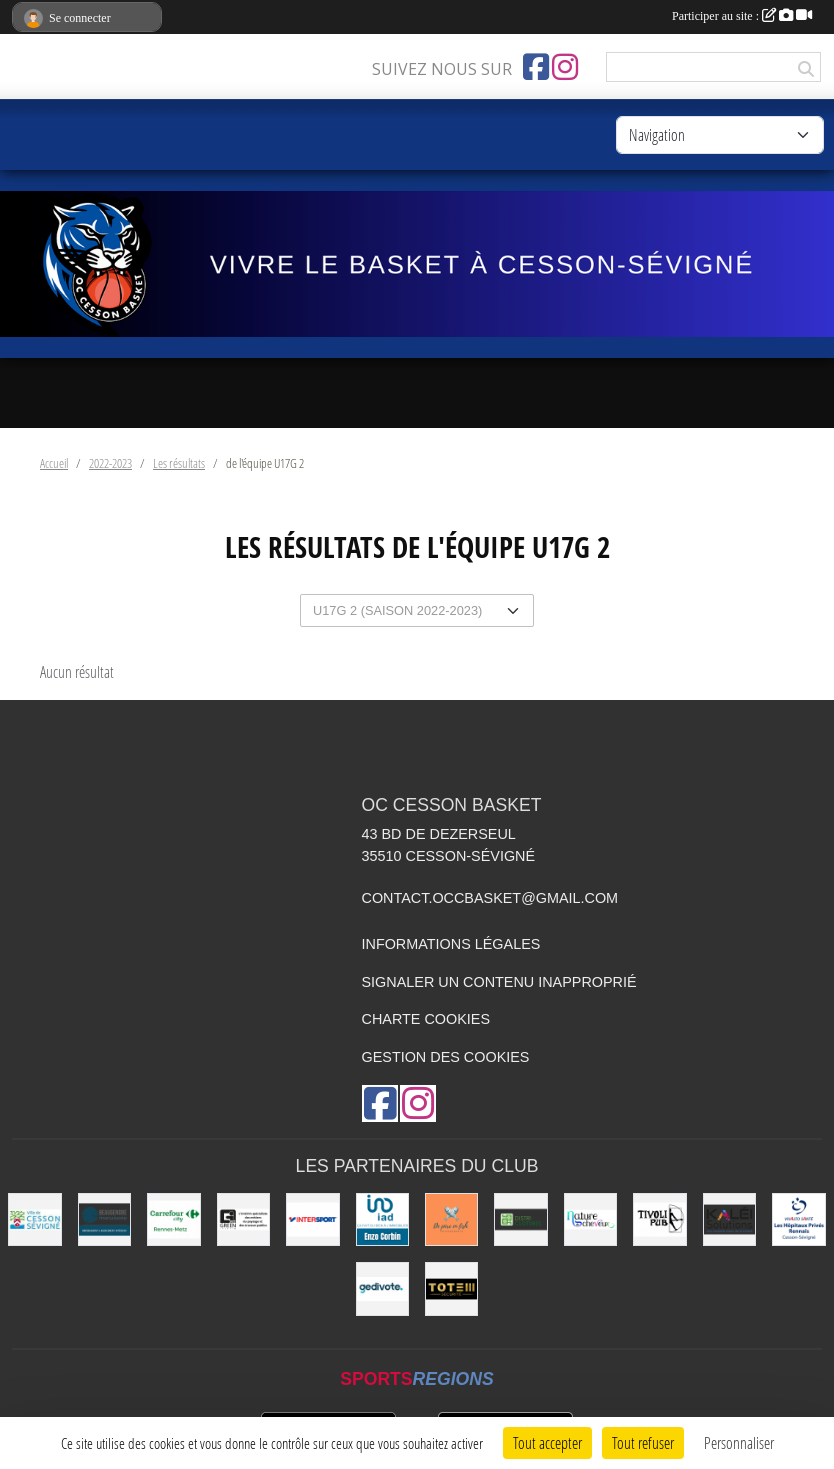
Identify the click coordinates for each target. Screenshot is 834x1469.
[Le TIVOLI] (659, 1219)
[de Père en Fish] (451, 1219)
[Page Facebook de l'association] (536, 67)
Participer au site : (742, 16)
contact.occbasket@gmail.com (490, 898)
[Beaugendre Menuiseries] (104, 1219)
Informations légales (451, 944)
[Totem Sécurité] (451, 1288)
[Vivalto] (798, 1219)
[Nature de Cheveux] (590, 1219)
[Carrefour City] (173, 1219)
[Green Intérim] (243, 1219)
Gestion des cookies (446, 1057)
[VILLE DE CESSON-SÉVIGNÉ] (34, 1219)
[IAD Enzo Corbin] (382, 1219)
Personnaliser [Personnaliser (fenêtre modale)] (739, 1442)
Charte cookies (426, 1019)
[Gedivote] (382, 1288)
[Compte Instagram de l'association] (565, 67)
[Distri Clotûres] (520, 1219)
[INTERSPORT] (312, 1219)
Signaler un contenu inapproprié (499, 982)
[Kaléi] (729, 1219)
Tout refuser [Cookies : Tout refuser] (643, 1442)
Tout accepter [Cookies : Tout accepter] (547, 1442)
